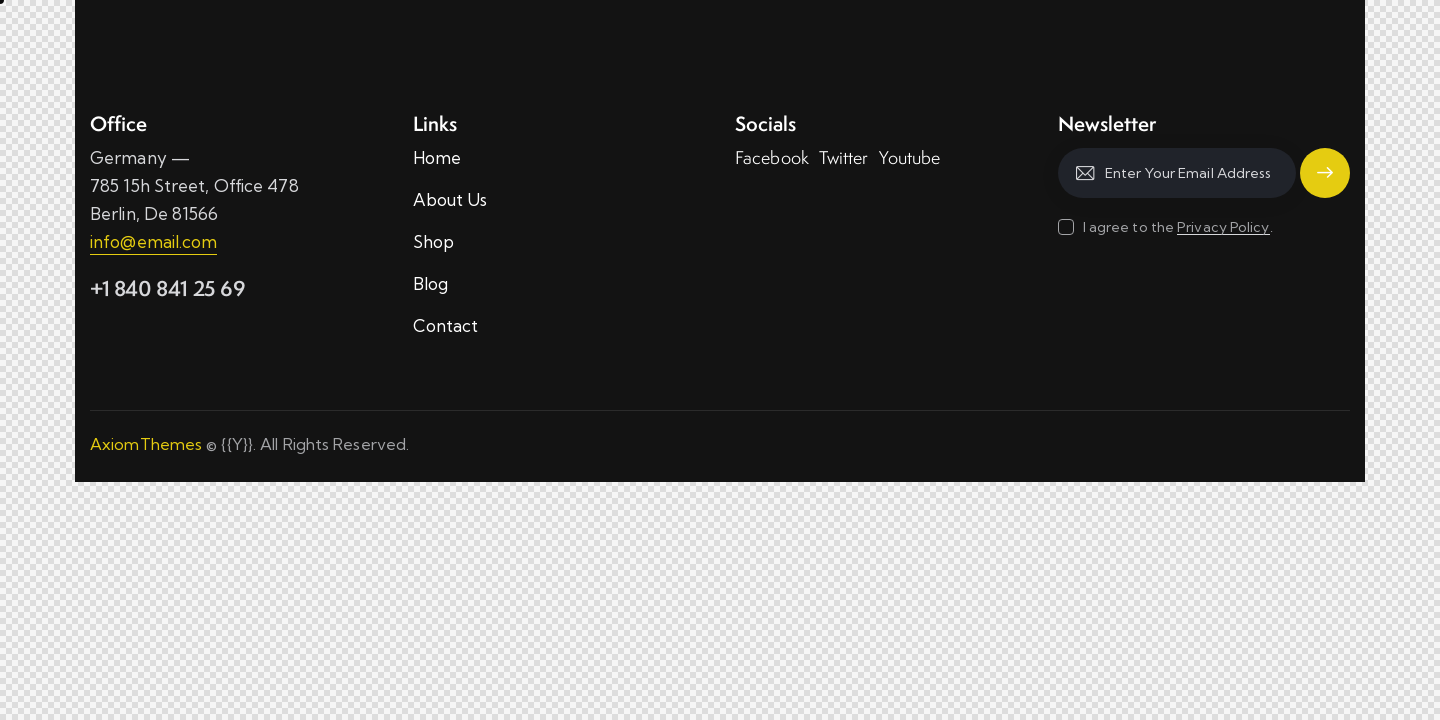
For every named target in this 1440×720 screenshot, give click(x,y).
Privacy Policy (1223, 227)
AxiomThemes (146, 444)
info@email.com (153, 241)
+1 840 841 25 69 (168, 288)
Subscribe (1325, 173)
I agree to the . (1178, 227)
